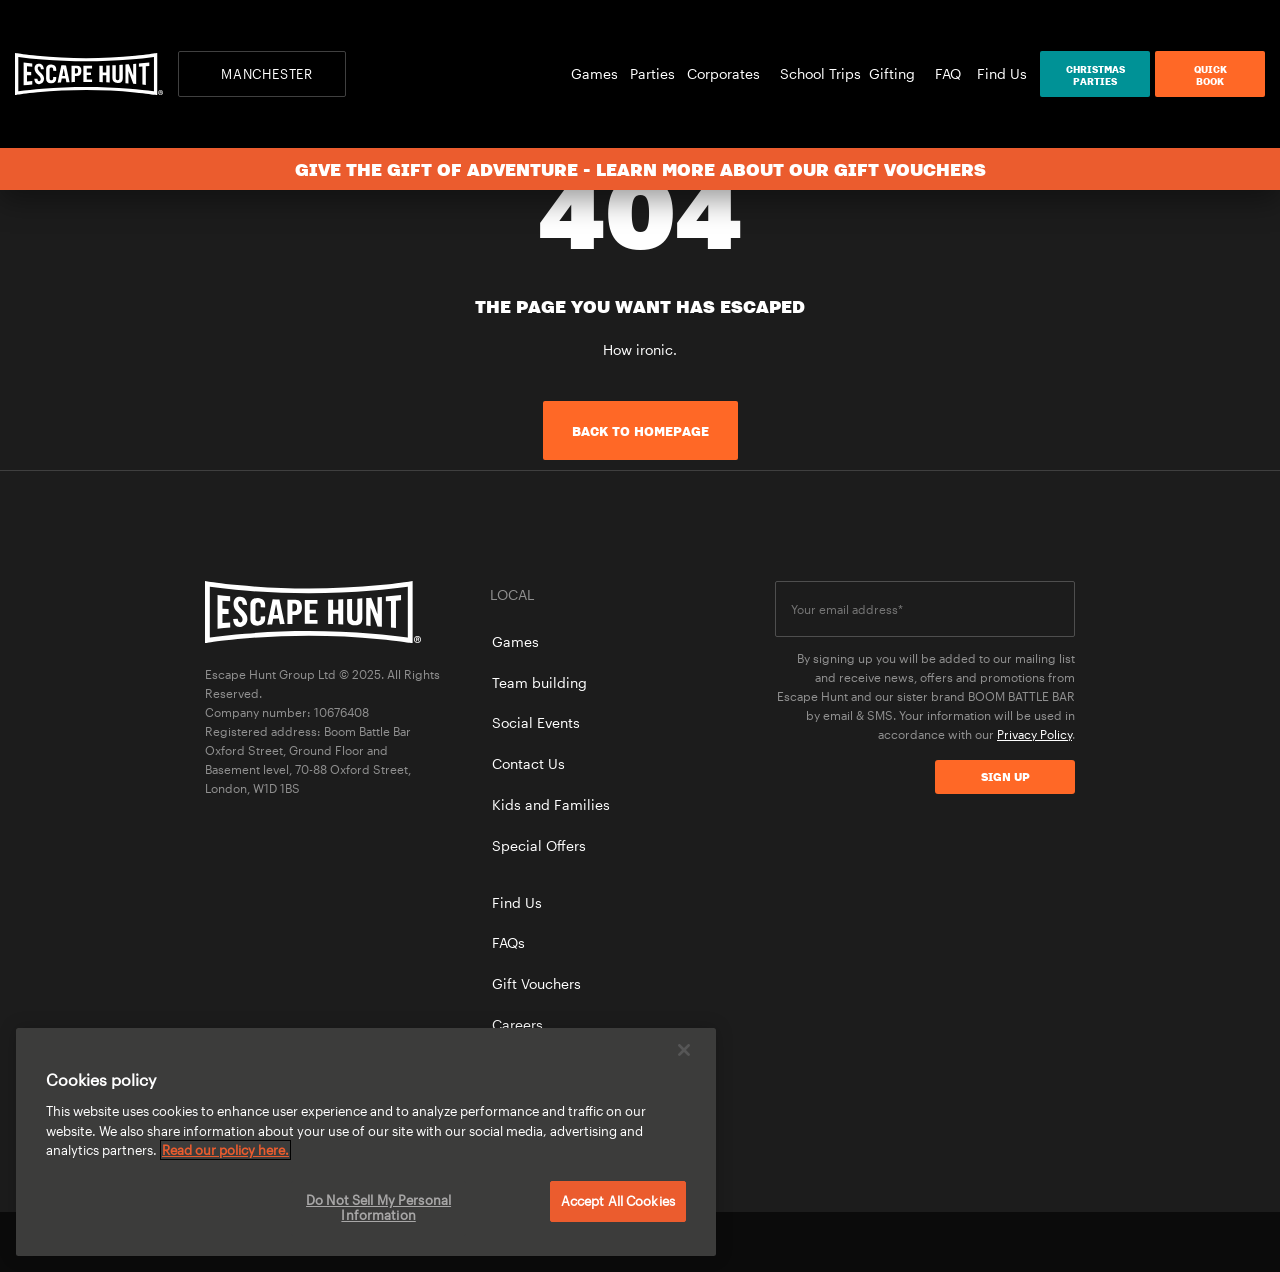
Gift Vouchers (536, 983)
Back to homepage (640, 431)
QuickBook (1210, 75)
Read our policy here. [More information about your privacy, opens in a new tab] (225, 1150)
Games (600, 73)
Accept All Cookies (618, 1201)
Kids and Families (551, 804)
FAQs (508, 942)
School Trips (820, 73)
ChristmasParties (1095, 75)
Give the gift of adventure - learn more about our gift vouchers (640, 169)
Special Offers (539, 845)
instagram (1065, 1242)
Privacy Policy (1034, 734)
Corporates (729, 73)
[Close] (684, 1050)
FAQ (948, 73)
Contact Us (528, 763)
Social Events (536, 722)
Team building (539, 682)
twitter (996, 1242)
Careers (517, 1024)
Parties (658, 73)
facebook (928, 1242)
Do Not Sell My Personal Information (378, 1208)
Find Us (1002, 73)
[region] (366, 1142)
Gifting (898, 73)
